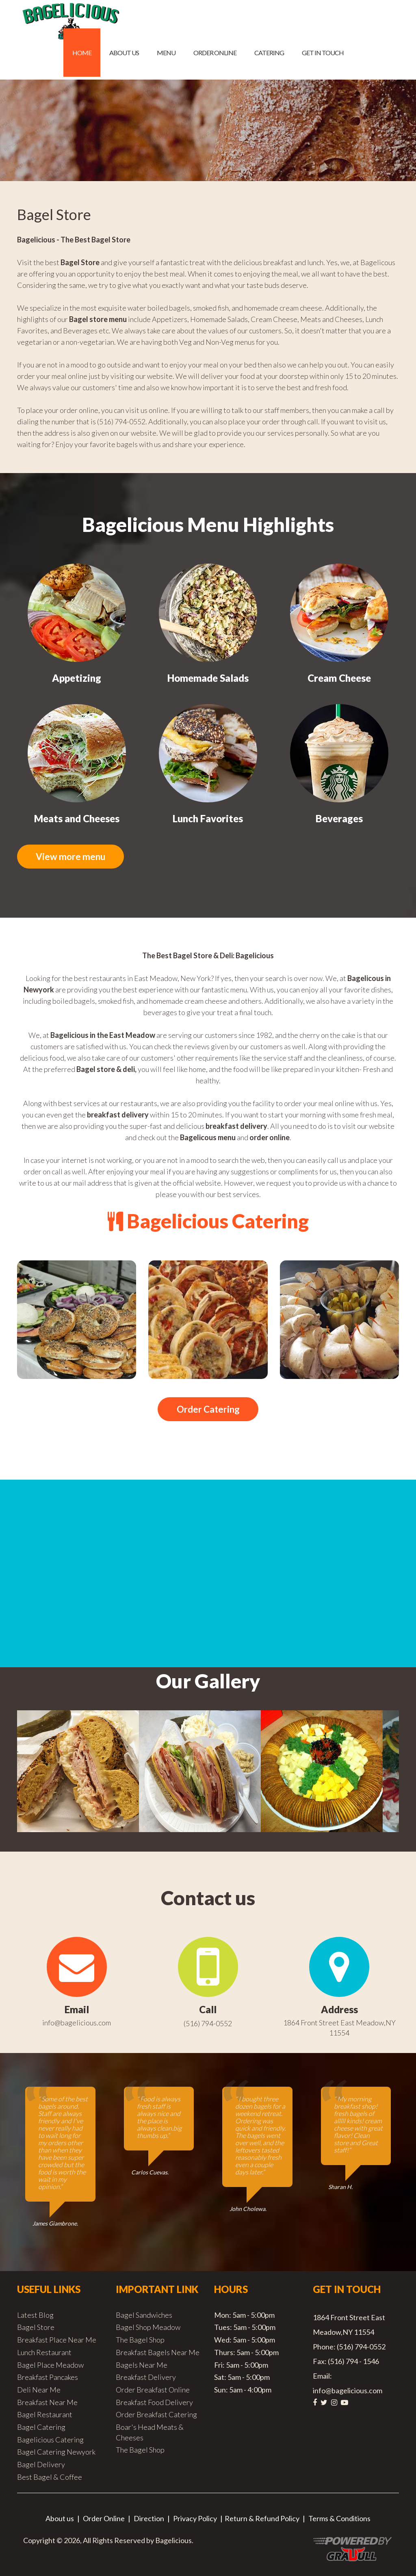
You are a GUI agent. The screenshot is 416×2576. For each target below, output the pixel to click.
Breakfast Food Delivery (154, 2403)
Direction (149, 2519)
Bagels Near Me (141, 2366)
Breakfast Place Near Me (56, 2341)
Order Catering (208, 1410)
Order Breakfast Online (153, 2391)
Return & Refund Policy (262, 2519)
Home (81, 52)
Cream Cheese (339, 678)
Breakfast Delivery (146, 2378)
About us (124, 52)
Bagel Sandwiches (144, 2316)
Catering (269, 52)
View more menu (78, 857)
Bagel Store (35, 2328)
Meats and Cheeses (76, 818)
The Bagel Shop (140, 2341)
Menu (166, 52)
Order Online (214, 52)
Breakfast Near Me (47, 2403)
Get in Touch (323, 52)
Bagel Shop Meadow (148, 2328)
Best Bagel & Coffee (49, 2478)
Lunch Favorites (208, 818)
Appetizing (76, 678)
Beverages (339, 818)
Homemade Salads (208, 678)
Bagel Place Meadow (50, 2366)
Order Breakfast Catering (156, 2416)
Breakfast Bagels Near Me (157, 2353)
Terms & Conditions (339, 2519)
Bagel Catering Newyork (56, 2453)
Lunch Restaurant (44, 2353)
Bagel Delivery (41, 2465)
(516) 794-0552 (208, 2025)
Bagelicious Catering (50, 2441)
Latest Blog (35, 2316)
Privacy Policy (195, 2519)
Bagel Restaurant (44, 2416)
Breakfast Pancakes (47, 2378)
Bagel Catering (41, 2428)
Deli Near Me (39, 2391)
